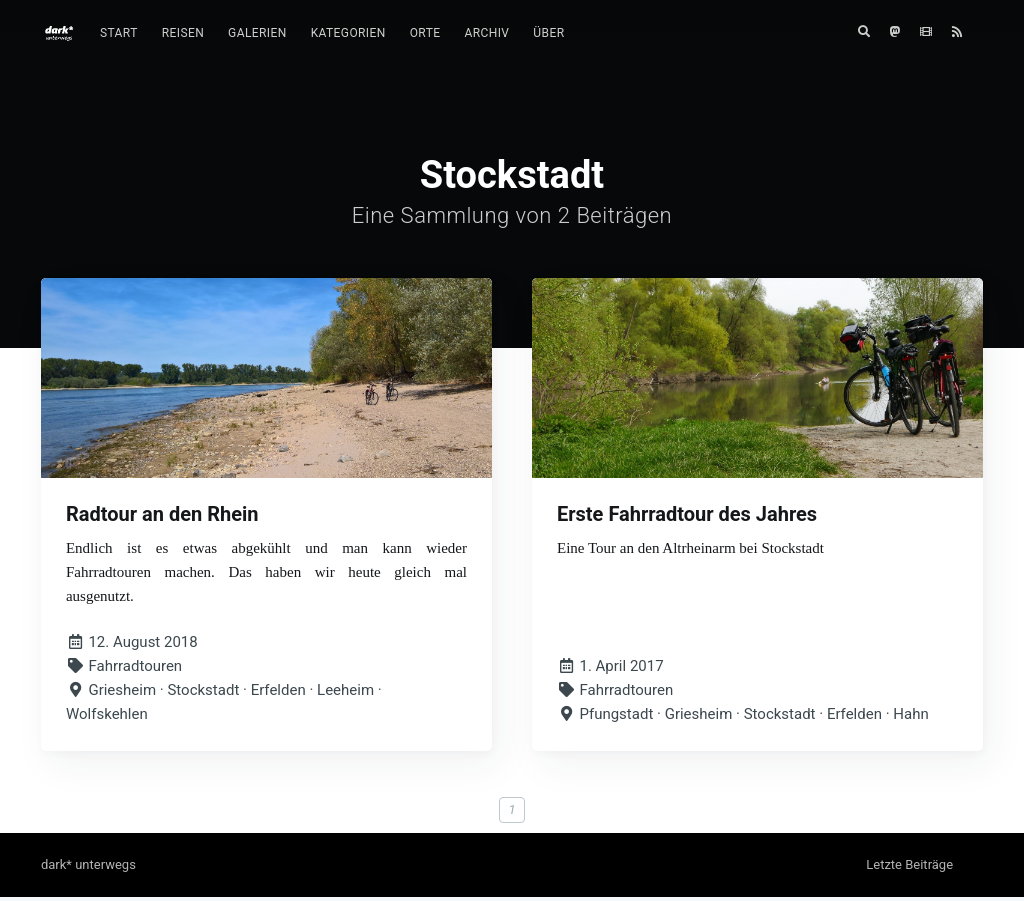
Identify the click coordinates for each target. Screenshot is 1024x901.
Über (548, 33)
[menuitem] (119, 33)
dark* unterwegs (88, 868)
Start (119, 33)
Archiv (486, 33)
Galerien (257, 33)
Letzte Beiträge (909, 868)
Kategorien (348, 33)
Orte (425, 33)
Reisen (183, 33)
